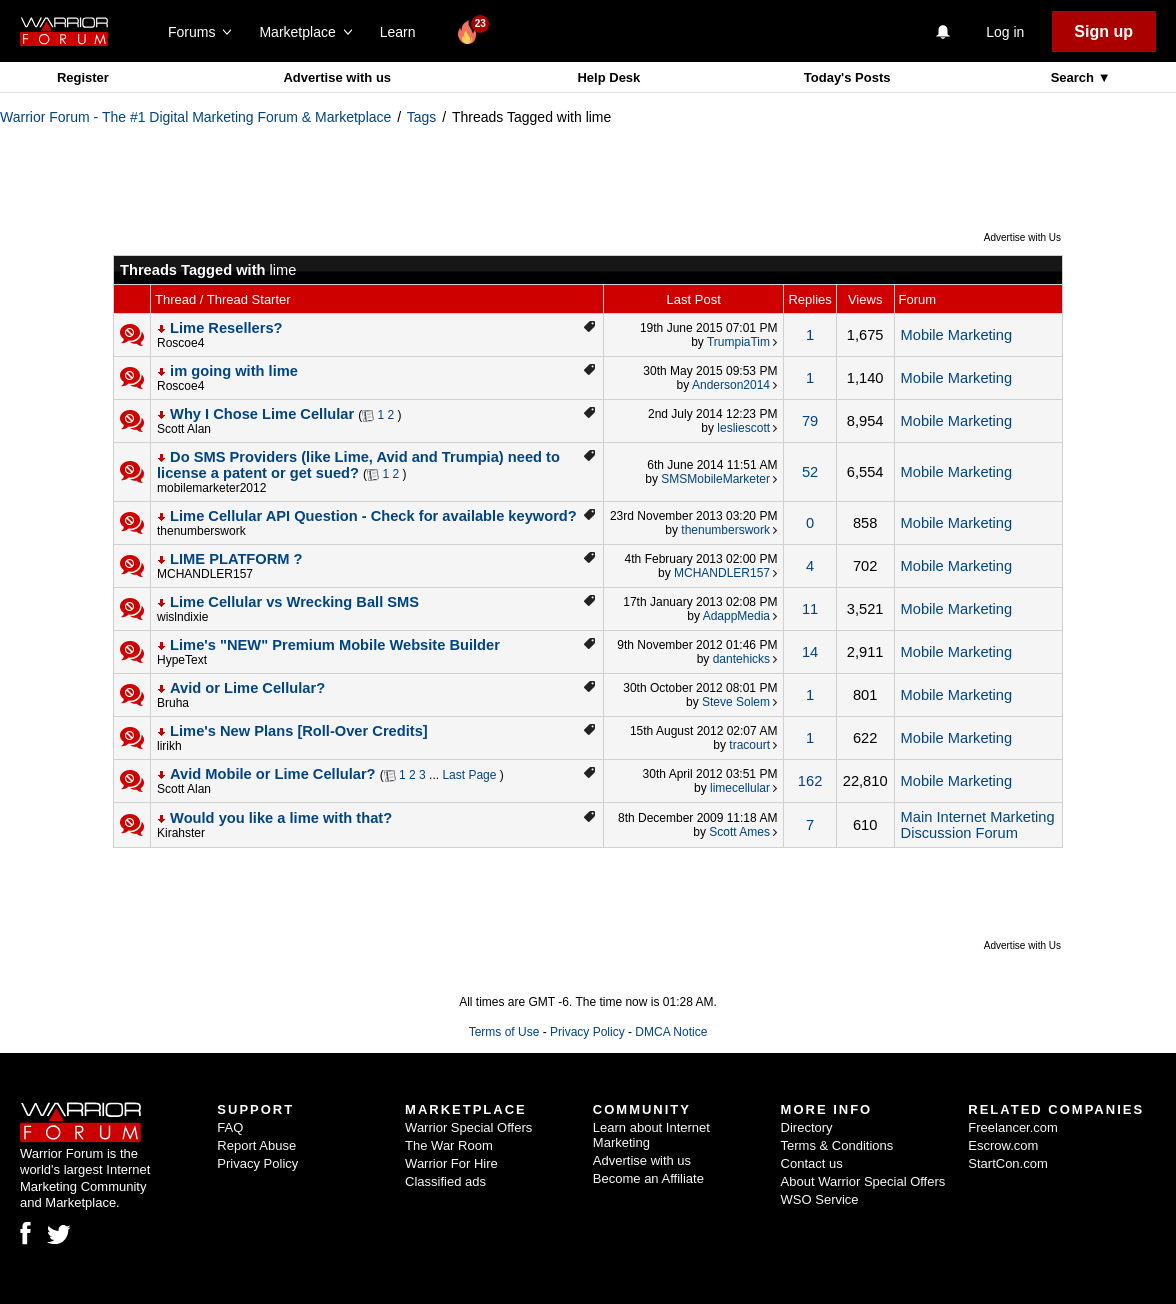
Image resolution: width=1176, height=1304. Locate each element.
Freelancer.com (1013, 1127)
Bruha (173, 703)
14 (810, 652)
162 (810, 781)
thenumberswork (201, 531)
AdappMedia (736, 616)
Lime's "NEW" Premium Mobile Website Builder (335, 645)
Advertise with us (337, 77)
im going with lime (234, 371)
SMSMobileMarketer (715, 479)
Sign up (1103, 31)
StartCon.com (1007, 1163)
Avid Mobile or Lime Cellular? (273, 774)
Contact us (812, 1163)
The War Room (449, 1145)
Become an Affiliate (648, 1178)
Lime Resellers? (226, 328)
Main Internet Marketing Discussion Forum (978, 825)
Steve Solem (736, 702)
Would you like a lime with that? (281, 818)
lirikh (169, 746)
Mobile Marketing (957, 335)
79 (810, 421)
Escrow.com (1003, 1145)
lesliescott (743, 428)
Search (1074, 77)
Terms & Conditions (837, 1145)
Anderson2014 (731, 385)
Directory (807, 1127)
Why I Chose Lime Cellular (262, 414)
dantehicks (741, 659)
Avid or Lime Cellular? (247, 688)
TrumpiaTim (738, 342)
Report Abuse (256, 1145)
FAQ (230, 1127)
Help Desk (608, 77)
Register (83, 77)
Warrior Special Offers (468, 1127)
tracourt (749, 745)
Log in (1005, 32)
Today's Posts (847, 77)
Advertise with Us (1022, 237)
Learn (403, 32)
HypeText (182, 660)
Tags (422, 117)
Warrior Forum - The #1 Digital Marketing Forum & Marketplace (195, 117)
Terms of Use (504, 1032)
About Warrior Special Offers (863, 1181)
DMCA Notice (671, 1032)
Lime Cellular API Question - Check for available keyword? (373, 516)
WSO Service (820, 1199)
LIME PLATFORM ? (236, 559)
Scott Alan (184, 429)
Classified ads (445, 1181)
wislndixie (182, 617)
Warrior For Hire (451, 1163)
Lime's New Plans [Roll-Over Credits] (299, 731)
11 (810, 609)
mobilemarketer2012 (211, 488)
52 (810, 472)
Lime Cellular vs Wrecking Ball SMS (294, 602)
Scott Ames (739, 832)
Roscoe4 (180, 343)
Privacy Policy (587, 1032)
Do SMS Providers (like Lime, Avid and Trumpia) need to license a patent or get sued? (358, 465)
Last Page (469, 775)
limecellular (740, 788)
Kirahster (181, 833)
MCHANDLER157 (205, 574)
